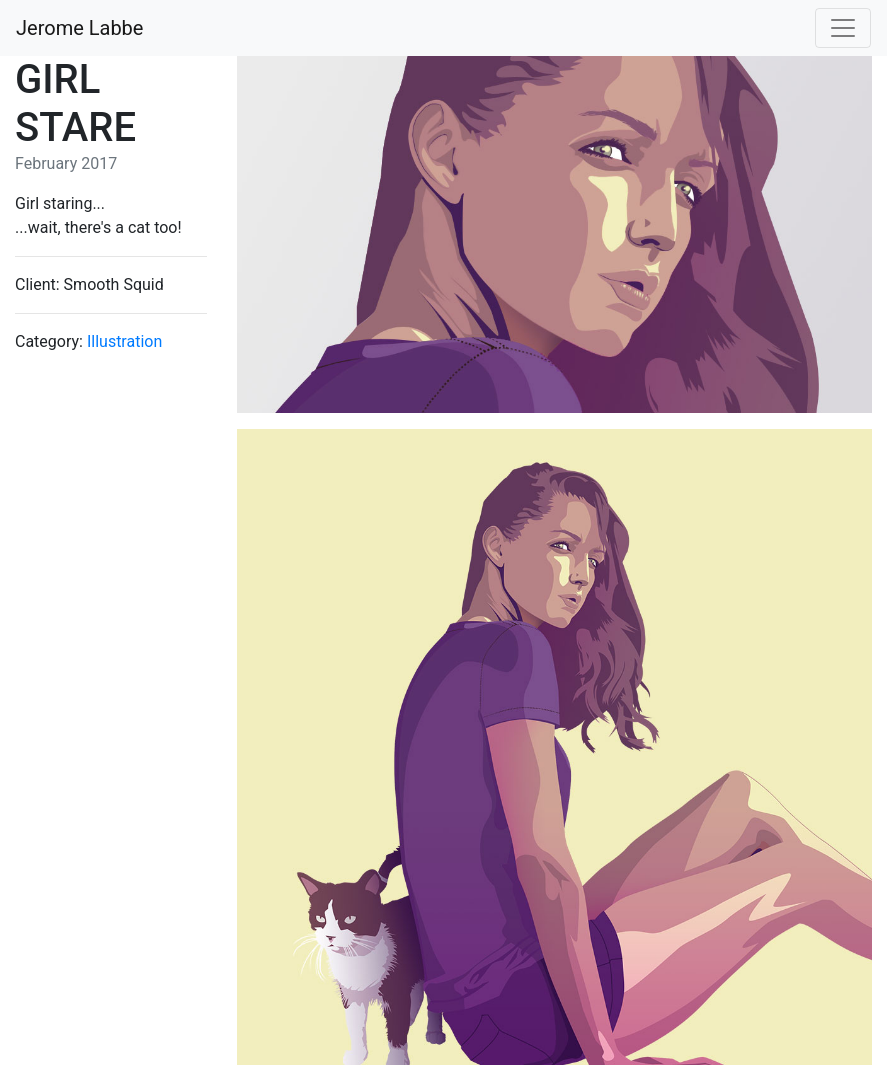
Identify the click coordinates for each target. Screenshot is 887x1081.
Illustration (124, 341)
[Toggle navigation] (843, 28)
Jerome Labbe (79, 28)
